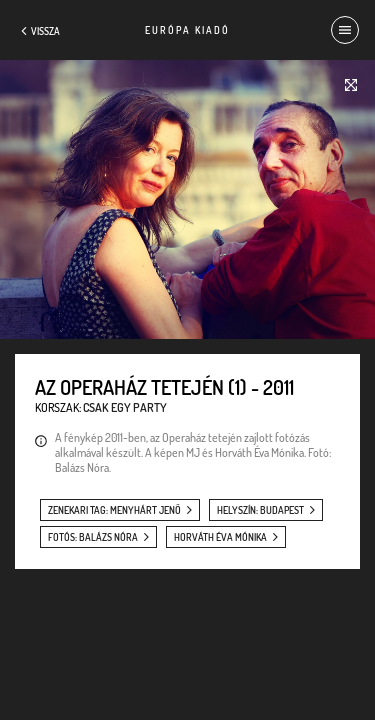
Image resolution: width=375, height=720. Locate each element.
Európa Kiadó (187, 30)
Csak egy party (125, 407)
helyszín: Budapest (260, 510)
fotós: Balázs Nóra (93, 537)
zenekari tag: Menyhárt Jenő (114, 510)
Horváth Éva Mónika (220, 537)
